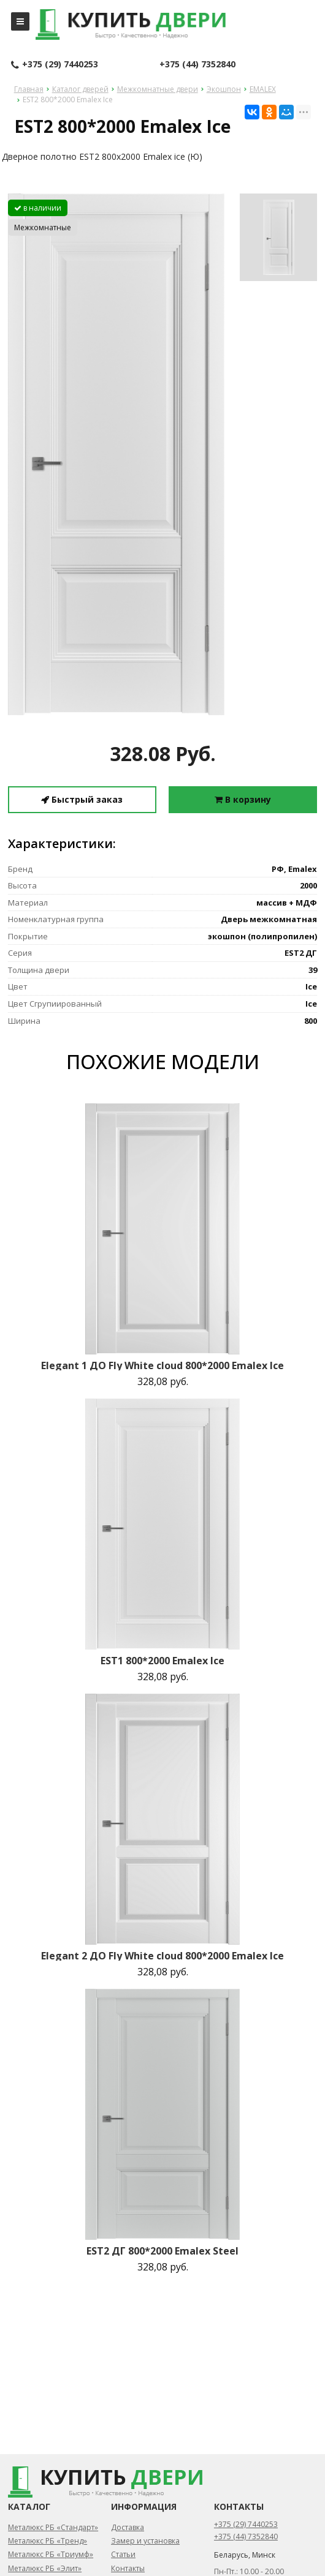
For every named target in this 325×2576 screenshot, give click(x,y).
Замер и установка (145, 2541)
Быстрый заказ (82, 799)
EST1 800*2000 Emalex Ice (162, 1660)
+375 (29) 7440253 (54, 65)
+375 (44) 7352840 (197, 64)
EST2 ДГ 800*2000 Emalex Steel (162, 2251)
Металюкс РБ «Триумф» (50, 2554)
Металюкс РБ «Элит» (45, 2568)
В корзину (243, 799)
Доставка (127, 2527)
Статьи (123, 2554)
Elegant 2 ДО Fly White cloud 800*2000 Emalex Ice (162, 1956)
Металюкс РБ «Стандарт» (53, 2527)
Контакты (128, 2568)
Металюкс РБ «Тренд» (47, 2541)
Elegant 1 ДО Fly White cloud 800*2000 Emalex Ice (162, 1365)
